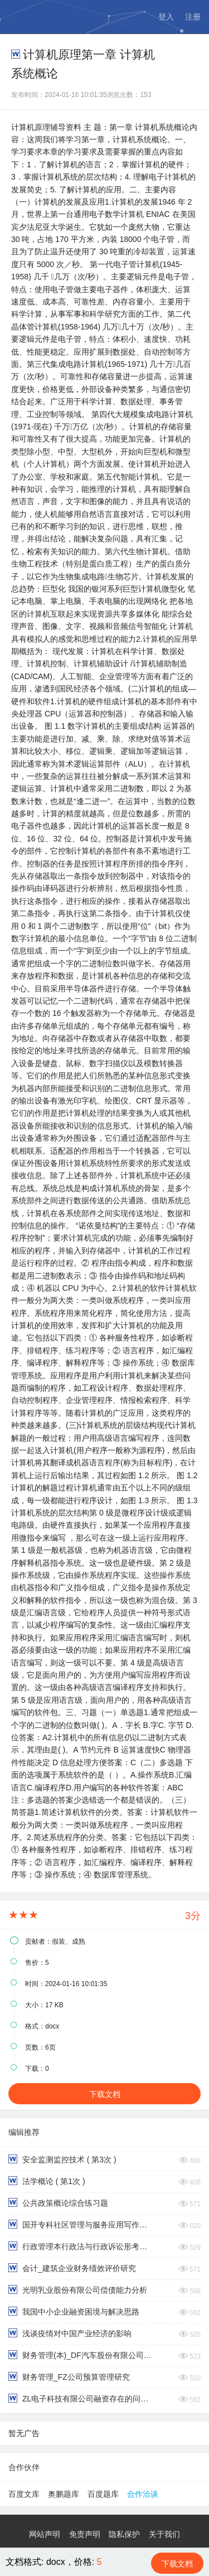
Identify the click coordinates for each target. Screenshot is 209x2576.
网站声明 (44, 2534)
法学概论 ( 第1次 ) (46, 2181)
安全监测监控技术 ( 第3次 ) (62, 2159)
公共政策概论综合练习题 (58, 2202)
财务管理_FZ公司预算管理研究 (69, 2376)
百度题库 (103, 2494)
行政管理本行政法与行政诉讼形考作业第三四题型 (80, 2246)
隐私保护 (124, 2534)
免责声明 (84, 2534)
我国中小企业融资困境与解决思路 (73, 2311)
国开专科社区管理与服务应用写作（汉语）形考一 (80, 2224)
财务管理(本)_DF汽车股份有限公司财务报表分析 (80, 2355)
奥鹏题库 (63, 2494)
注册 (193, 16)
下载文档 (104, 2094)
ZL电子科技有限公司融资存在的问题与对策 (80, 2398)
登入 (166, 16)
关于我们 (164, 2534)
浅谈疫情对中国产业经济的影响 (70, 2333)
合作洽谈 (142, 2494)
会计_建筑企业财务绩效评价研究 (72, 2268)
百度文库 (24, 2494)
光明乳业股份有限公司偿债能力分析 (77, 2289)
